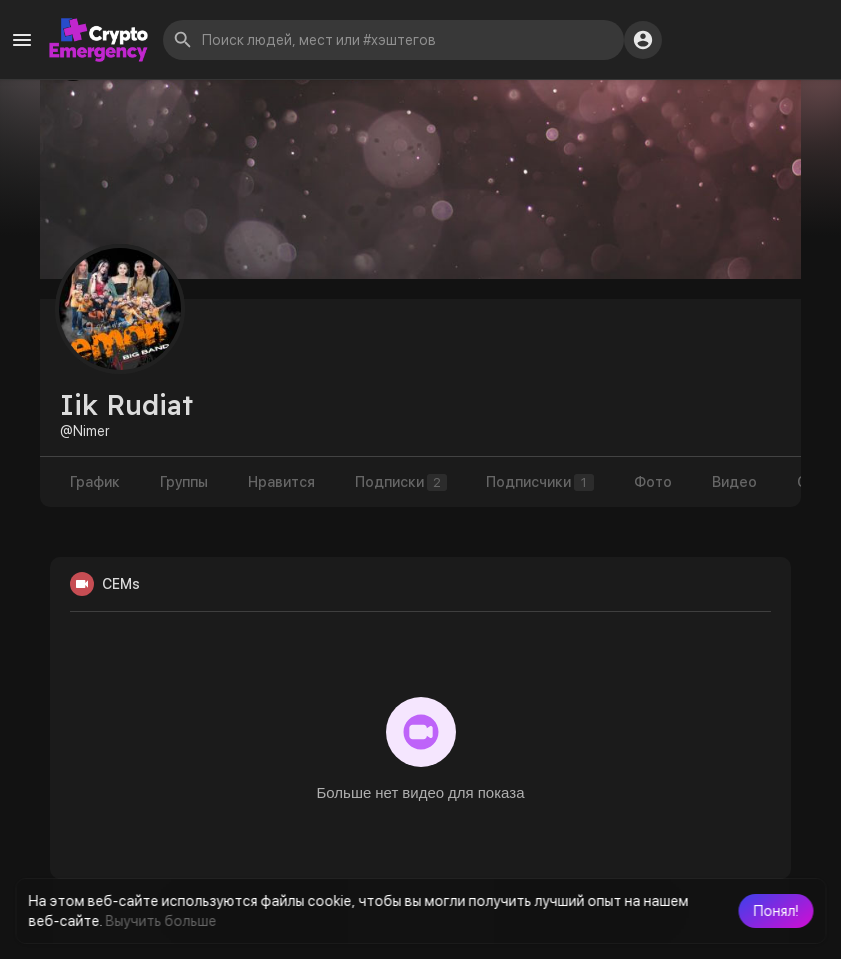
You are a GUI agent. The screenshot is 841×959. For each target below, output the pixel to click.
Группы (184, 482)
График (95, 482)
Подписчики (541, 482)
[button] (775, 911)
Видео (735, 482)
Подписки (401, 482)
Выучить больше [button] (160, 921)
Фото (654, 482)
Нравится (281, 482)
